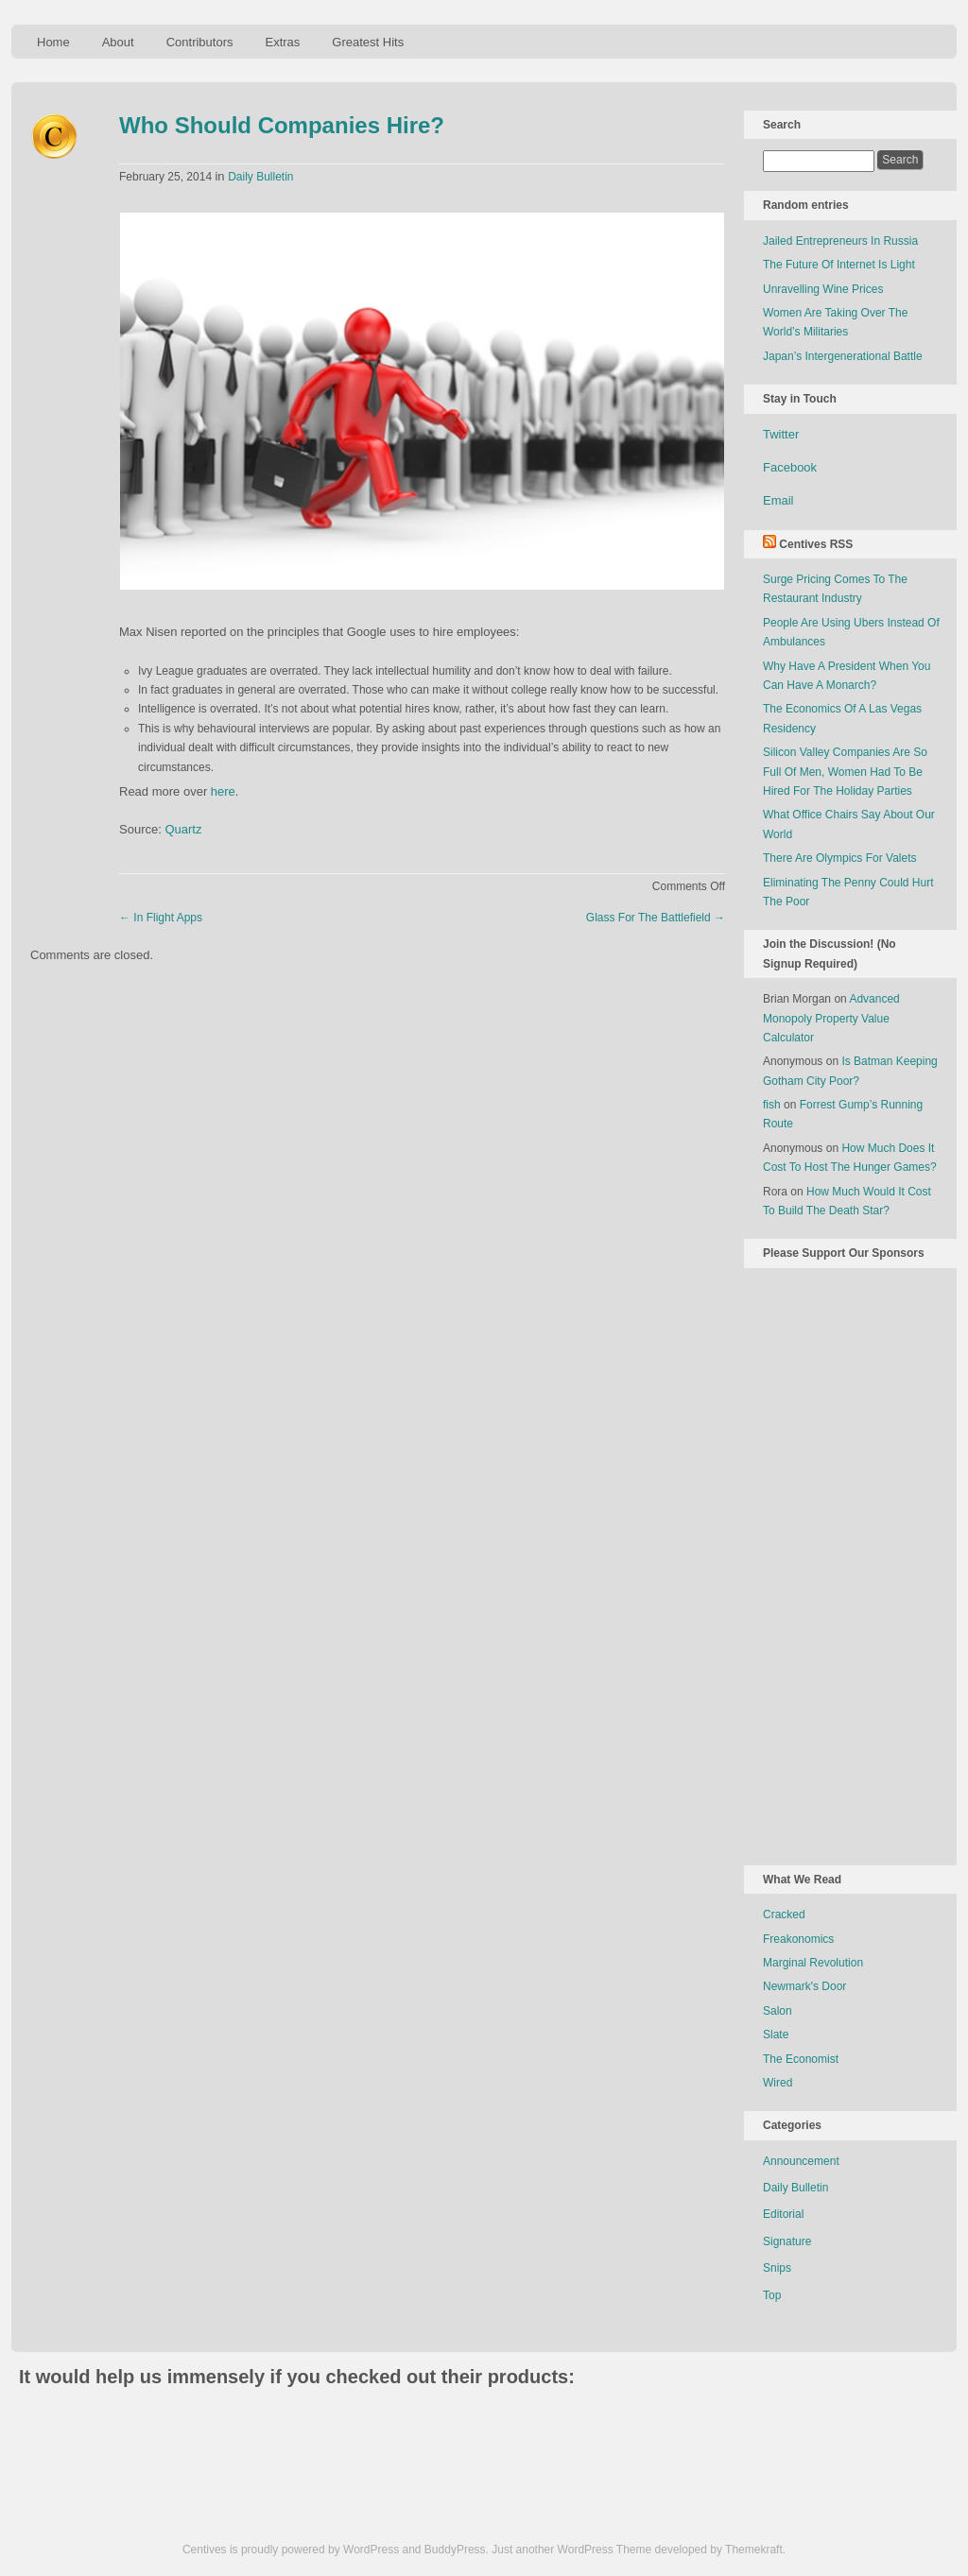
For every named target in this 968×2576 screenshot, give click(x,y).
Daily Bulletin (260, 176)
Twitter (781, 434)
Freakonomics (798, 1939)
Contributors (199, 42)
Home (53, 42)
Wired (777, 2082)
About (118, 42)
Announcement (801, 2161)
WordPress (371, 2549)
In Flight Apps (160, 917)
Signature (787, 2241)
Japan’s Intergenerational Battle (843, 356)
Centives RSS (816, 544)
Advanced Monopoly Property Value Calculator (831, 1018)
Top (772, 2295)
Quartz (182, 829)
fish (772, 1104)
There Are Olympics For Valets (840, 858)
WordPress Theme (605, 2549)
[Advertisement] (838, 1562)
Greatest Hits (368, 42)
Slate (775, 2034)
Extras (282, 42)
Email (778, 500)
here (223, 791)
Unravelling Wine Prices (823, 289)
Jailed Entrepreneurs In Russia (840, 241)
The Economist (800, 2059)
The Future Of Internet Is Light (839, 264)
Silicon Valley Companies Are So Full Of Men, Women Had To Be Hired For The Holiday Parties (845, 772)
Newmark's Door (804, 1986)
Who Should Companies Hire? (281, 125)
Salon (777, 2011)
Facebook (790, 467)
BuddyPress (455, 2549)
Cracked (784, 1914)
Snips (777, 2268)
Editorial (783, 2214)
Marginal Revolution (813, 1962)
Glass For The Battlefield (655, 917)
